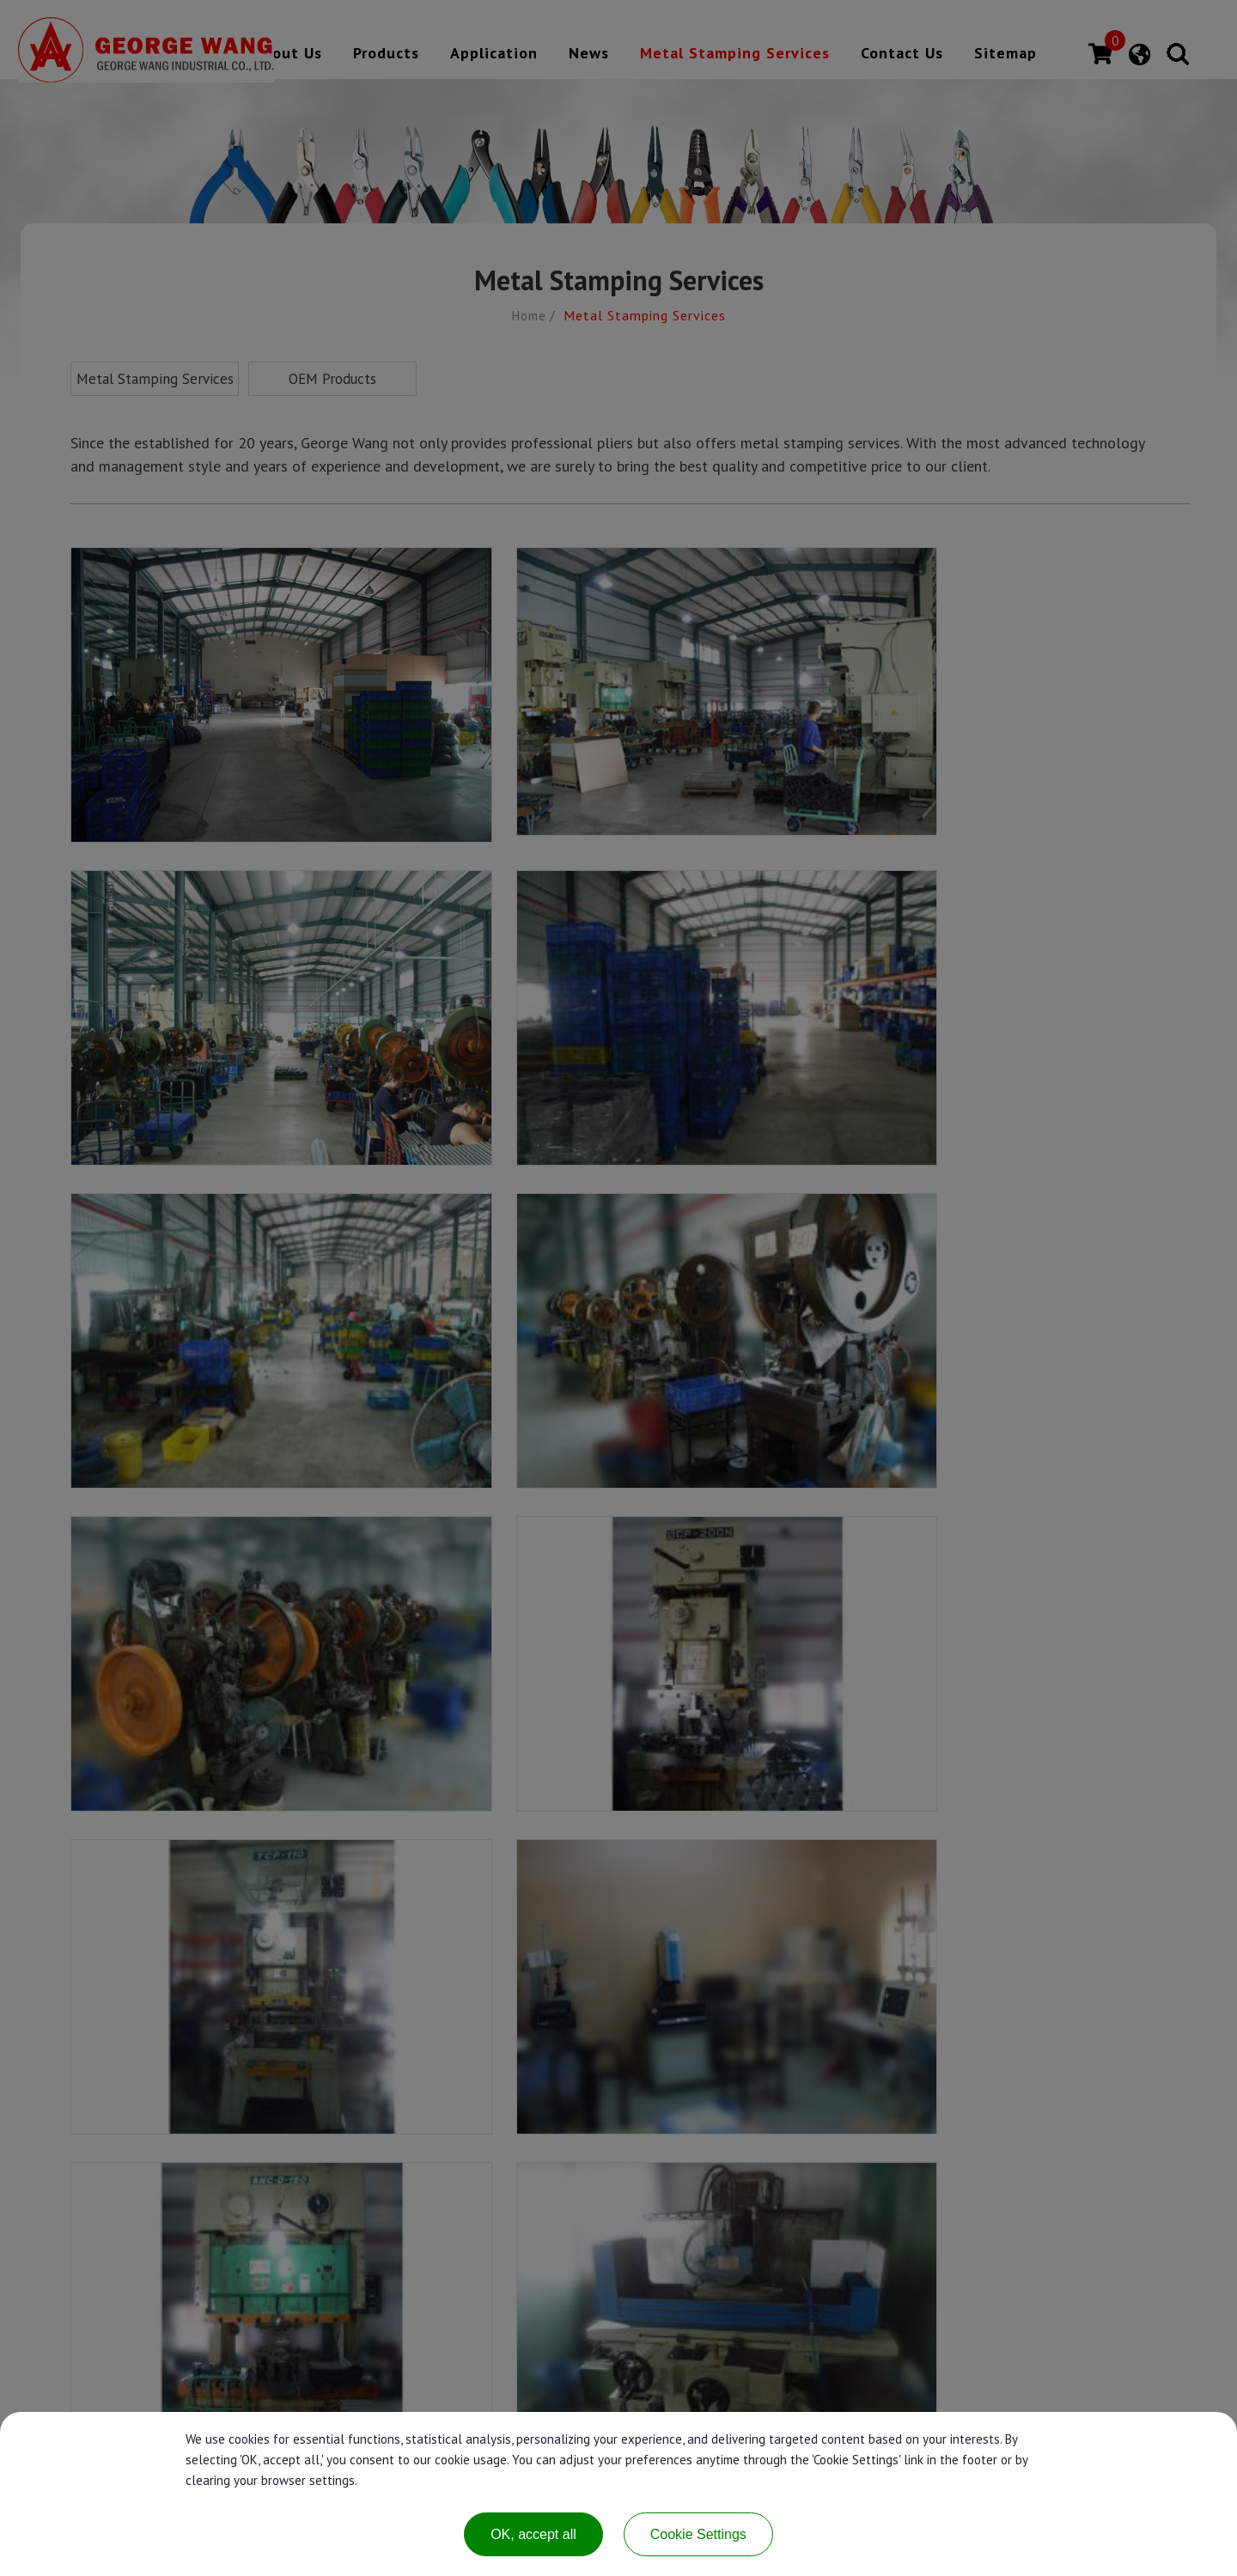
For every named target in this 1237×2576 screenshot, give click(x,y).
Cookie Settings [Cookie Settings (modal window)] (698, 2534)
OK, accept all (533, 2534)
